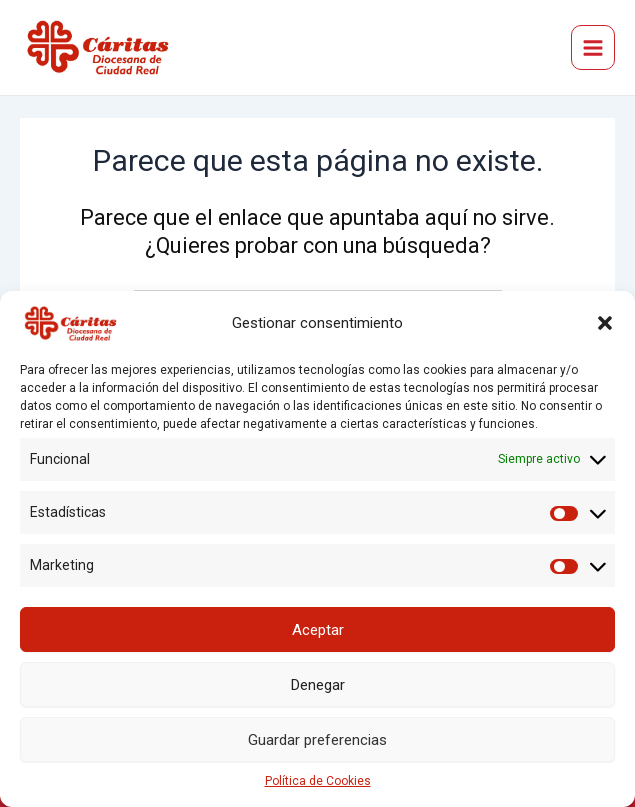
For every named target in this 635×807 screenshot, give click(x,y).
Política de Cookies (318, 781)
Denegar (318, 685)
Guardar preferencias (317, 740)
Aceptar (318, 630)
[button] (605, 323)
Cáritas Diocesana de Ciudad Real (200, 47)
